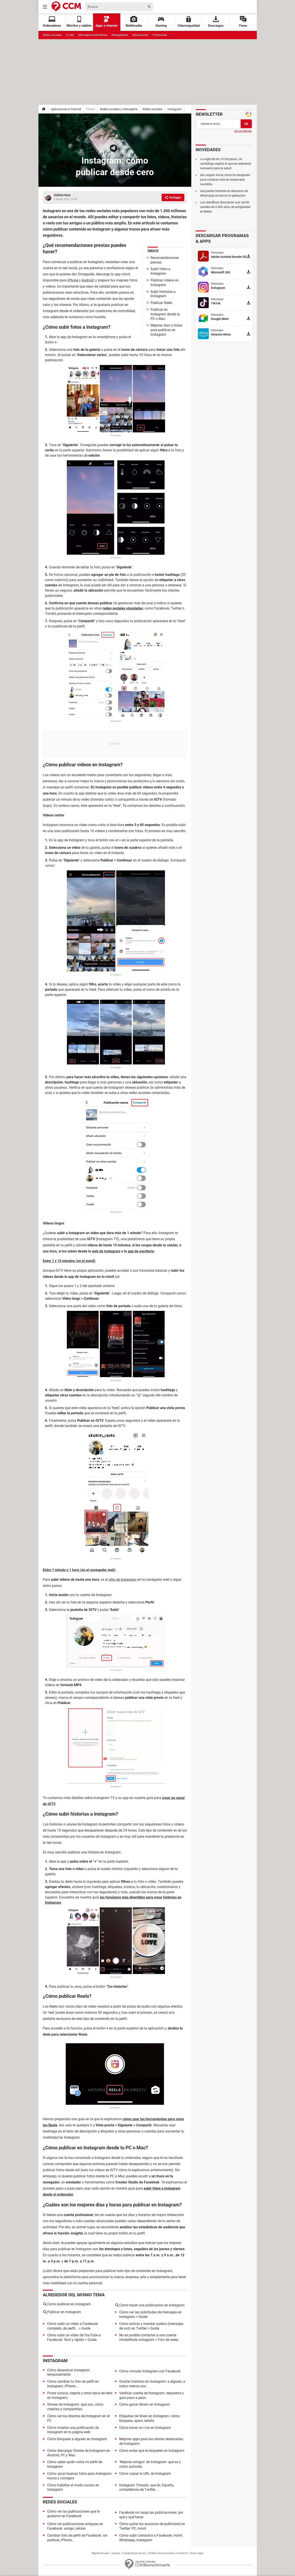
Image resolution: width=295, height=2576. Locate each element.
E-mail (70, 35)
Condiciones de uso (134, 2553)
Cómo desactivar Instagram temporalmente (68, 2372)
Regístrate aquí (100, 2553)
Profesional (160, 35)
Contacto (182, 2553)
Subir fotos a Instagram (160, 271)
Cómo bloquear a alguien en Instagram (77, 2439)
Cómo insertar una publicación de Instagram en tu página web (73, 2430)
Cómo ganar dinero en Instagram (144, 2404)
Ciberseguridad (189, 22)
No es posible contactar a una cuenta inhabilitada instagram (147, 2337)
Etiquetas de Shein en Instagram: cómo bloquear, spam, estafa (149, 2418)
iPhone (72, 280)
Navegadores (120, 35)
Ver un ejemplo (243, 131)
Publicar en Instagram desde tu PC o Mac (165, 314)
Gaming (161, 22)
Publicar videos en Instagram (164, 282)
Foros (243, 22)
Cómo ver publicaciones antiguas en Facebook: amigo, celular (75, 2526)
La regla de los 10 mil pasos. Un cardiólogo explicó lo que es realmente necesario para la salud (225, 163)
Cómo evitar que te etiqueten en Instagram (151, 2451)
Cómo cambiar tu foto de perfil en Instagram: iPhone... (73, 2383)
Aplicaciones (140, 35)
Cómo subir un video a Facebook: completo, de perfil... (72, 2326)
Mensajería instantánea (92, 35)
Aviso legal (196, 2553)
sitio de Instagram (122, 1579)
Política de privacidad (161, 2553)
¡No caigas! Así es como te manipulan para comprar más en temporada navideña (225, 179)
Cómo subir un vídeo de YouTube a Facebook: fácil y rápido (74, 2337)
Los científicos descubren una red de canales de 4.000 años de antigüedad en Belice (225, 207)
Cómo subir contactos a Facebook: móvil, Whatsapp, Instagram (151, 2537)
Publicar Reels (161, 303)
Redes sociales (52, 35)
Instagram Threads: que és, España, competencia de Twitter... (146, 2487)
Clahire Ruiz (62, 195)
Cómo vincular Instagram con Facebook (150, 2371)
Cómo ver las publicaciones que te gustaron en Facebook (73, 2513)
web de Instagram (106, 1251)
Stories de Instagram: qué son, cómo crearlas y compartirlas (75, 2406)
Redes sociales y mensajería (119, 109)
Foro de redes (168, 2340)
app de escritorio (141, 1251)
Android (88, 280)
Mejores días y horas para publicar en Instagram (166, 330)
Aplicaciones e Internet (66, 109)
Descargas (216, 22)
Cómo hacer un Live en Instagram (145, 2428)
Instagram (174, 109)
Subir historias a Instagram (163, 294)
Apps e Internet (106, 22)
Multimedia (134, 22)
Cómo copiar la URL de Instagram (145, 2473)
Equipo (116, 2553)
